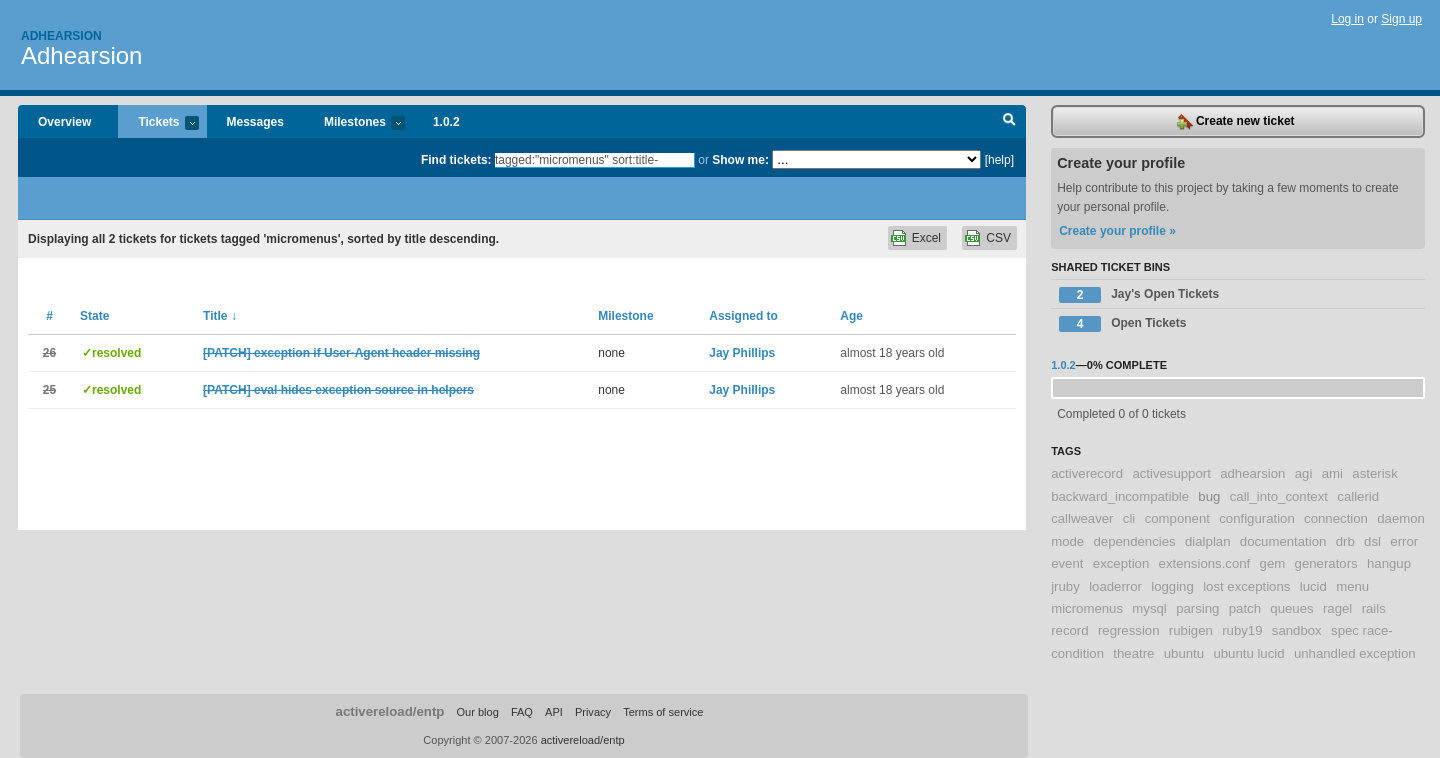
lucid (1313, 586)
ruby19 (1242, 630)
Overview (64, 122)
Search (1009, 122)
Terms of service (663, 712)
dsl (1372, 541)
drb (1345, 541)
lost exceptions (1246, 586)
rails (1374, 608)
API (554, 712)
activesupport (1171, 473)
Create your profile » (1117, 231)
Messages (255, 122)
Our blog (477, 712)
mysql (1149, 608)
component (1177, 518)
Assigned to (743, 316)
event (1067, 563)
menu (1352, 586)
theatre (1133, 653)
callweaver (1082, 518)
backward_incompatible (1120, 496)
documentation (1283, 541)
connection (1336, 518)
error (1404, 541)
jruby (1065, 586)
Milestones (354, 123)
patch (1245, 608)
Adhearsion (61, 36)
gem (1273, 563)
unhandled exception (1355, 653)
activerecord (1087, 473)
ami (1332, 473)
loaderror (1115, 586)
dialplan (1207, 541)
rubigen (1191, 630)
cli (1129, 518)
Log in (1347, 19)
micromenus (1087, 608)
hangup (1389, 563)
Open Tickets (1122, 324)
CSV (998, 238)
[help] (999, 160)
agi (1304, 473)
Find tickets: (456, 160)
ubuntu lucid (1248, 653)
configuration (1257, 518)
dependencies (1135, 541)
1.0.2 (446, 122)
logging (1172, 586)
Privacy (593, 712)
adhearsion (1252, 473)
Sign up (1401, 19)
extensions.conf (1205, 563)
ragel (1337, 608)
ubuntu (1184, 653)
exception (1121, 563)
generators (1326, 563)
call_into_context (1279, 496)
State (94, 316)
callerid (1358, 496)
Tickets (158, 123)
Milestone (625, 316)
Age (851, 316)
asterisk (1374, 473)
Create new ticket (1236, 122)
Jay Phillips (742, 353)
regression (1129, 630)
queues (1291, 608)
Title (220, 316)
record (1069, 630)
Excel (926, 238)
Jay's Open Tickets (1139, 295)
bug (1209, 496)
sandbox (1297, 630)
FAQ (522, 712)
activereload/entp (390, 711)
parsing (1197, 608)
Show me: (740, 160)
